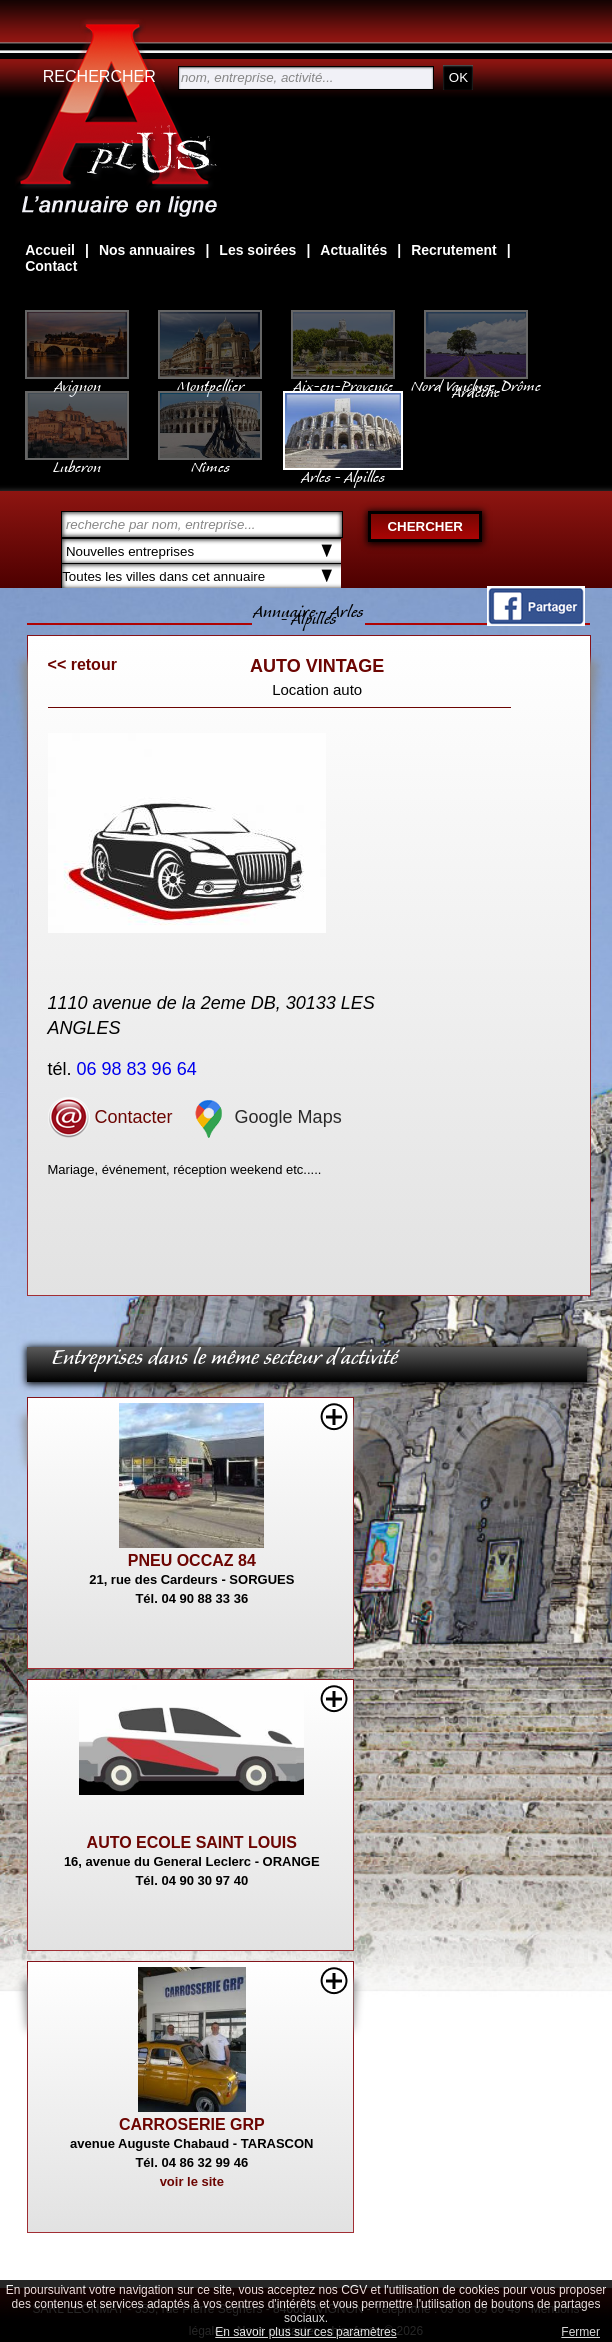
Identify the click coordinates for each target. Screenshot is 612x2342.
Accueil (50, 250)
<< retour (82, 664)
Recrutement (454, 250)
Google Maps (265, 1117)
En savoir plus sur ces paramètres (305, 2332)
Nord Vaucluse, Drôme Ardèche (476, 379)
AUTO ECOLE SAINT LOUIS (192, 1842)
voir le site (192, 2181)
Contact (51, 266)
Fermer (580, 2332)
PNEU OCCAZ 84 (192, 1560)
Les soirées (257, 250)
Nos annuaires (147, 250)
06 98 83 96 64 (139, 1069)
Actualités (353, 250)
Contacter (110, 1117)
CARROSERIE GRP (192, 2124)
